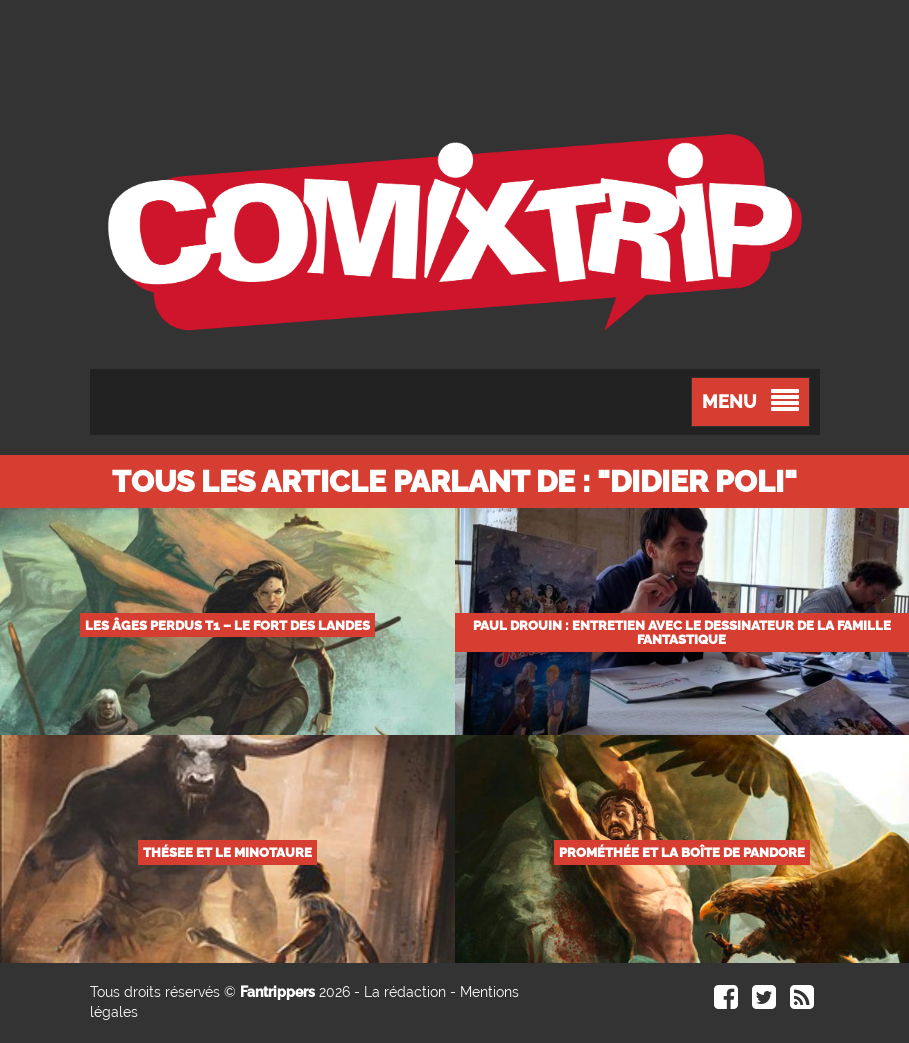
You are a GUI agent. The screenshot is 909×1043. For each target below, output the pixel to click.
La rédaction (405, 992)
